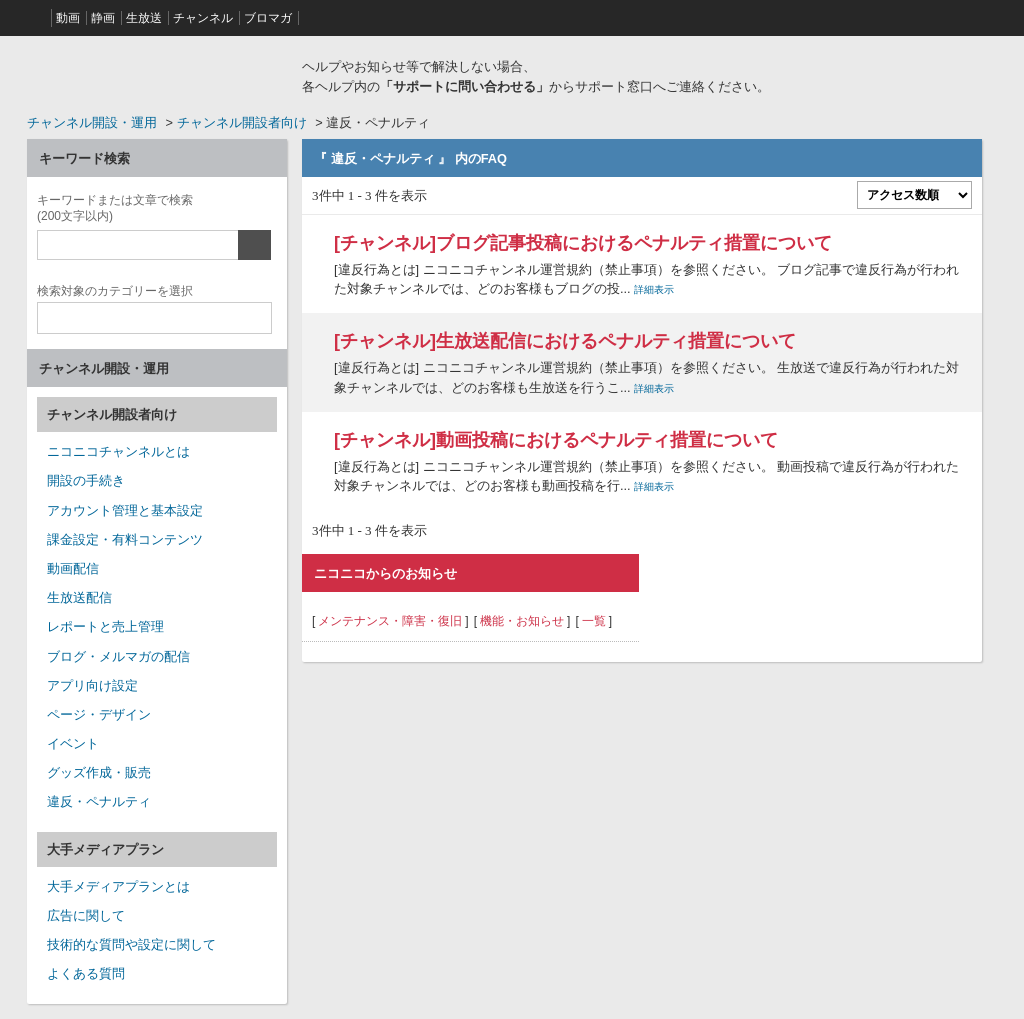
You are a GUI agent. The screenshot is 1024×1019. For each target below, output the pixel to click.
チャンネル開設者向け (242, 122)
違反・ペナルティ (99, 801)
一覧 (594, 621)
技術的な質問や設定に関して (131, 944)
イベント (73, 743)
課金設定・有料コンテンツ (125, 539)
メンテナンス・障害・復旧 (390, 621)
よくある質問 (86, 973)
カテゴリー (115, 288)
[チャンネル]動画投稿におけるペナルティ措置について (556, 440)
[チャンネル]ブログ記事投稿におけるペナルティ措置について (583, 243)
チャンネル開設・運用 (92, 122)
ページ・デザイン (99, 714)
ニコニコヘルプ (157, 74)
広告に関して (86, 915)
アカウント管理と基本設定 (125, 510)
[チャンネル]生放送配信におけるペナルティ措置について (565, 341)
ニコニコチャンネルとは (118, 451)
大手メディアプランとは (118, 886)
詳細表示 (654, 289)
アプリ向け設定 (92, 685)
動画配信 (73, 568)
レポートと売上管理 (105, 626)
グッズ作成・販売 (99, 772)
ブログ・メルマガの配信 (118, 656)
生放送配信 (79, 597)
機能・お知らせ (522, 621)
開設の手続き (86, 480)
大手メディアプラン (105, 849)
